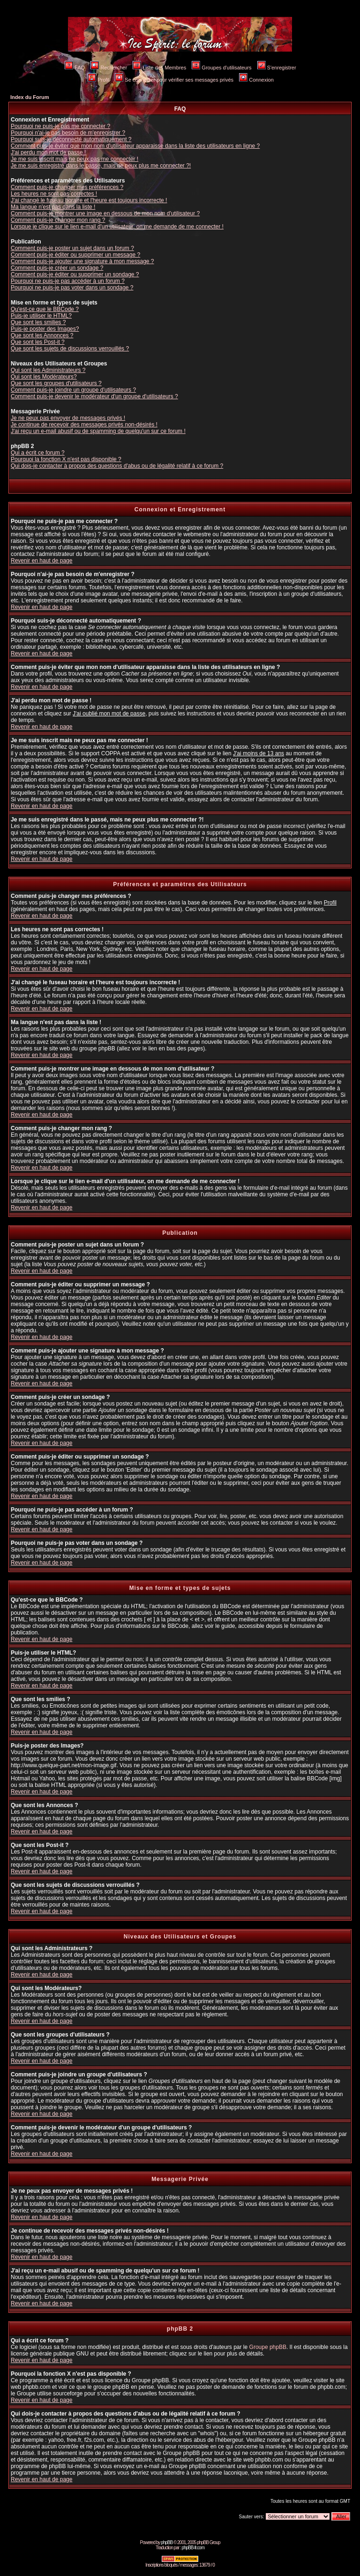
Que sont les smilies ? (38, 322)
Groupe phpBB (267, 2347)
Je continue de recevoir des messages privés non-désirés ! (84, 424)
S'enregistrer (276, 67)
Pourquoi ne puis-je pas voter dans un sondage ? (72, 287)
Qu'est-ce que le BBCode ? (45, 309)
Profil (98, 80)
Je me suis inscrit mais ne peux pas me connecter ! (74, 159)
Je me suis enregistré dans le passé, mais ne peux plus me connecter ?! (101, 165)
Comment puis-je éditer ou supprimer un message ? (75, 254)
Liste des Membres (159, 67)
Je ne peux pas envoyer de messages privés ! (68, 418)
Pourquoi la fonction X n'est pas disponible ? (66, 459)
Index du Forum (29, 97)
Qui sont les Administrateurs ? (48, 370)
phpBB (166, 2542)
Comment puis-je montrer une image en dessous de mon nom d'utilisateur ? (105, 213)
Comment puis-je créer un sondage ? (57, 268)
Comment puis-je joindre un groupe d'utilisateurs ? (73, 390)
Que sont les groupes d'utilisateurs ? (56, 383)
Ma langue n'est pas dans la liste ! (53, 207)
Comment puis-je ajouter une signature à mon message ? (82, 261)
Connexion (256, 80)
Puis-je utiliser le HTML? (41, 315)
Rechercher (108, 67)
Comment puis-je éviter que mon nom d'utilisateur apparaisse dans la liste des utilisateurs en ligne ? (135, 146)
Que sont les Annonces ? (42, 335)
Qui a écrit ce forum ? (38, 452)
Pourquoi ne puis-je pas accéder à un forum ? (68, 281)
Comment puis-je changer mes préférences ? (67, 187)
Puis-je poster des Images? (45, 329)
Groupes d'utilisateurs (221, 67)
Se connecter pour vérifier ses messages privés (174, 80)
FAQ (75, 67)
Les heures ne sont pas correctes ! (54, 193)
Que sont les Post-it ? (38, 342)
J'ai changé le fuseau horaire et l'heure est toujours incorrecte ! (89, 200)
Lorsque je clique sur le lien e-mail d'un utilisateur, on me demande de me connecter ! (117, 226)
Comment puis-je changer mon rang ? (58, 220)
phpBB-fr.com (192, 2547)
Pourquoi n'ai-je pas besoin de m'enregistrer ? (68, 132)
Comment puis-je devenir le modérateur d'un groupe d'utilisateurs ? (94, 396)
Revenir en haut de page (41, 560)
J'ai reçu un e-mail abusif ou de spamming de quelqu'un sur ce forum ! (98, 431)
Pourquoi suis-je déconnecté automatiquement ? (71, 139)
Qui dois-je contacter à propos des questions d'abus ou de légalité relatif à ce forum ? (117, 466)
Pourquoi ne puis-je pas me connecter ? (60, 126)
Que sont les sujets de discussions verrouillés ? (70, 348)
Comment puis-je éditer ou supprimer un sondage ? (75, 274)
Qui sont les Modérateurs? (44, 376)
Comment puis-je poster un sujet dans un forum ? (72, 248)
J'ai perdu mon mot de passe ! (48, 152)
